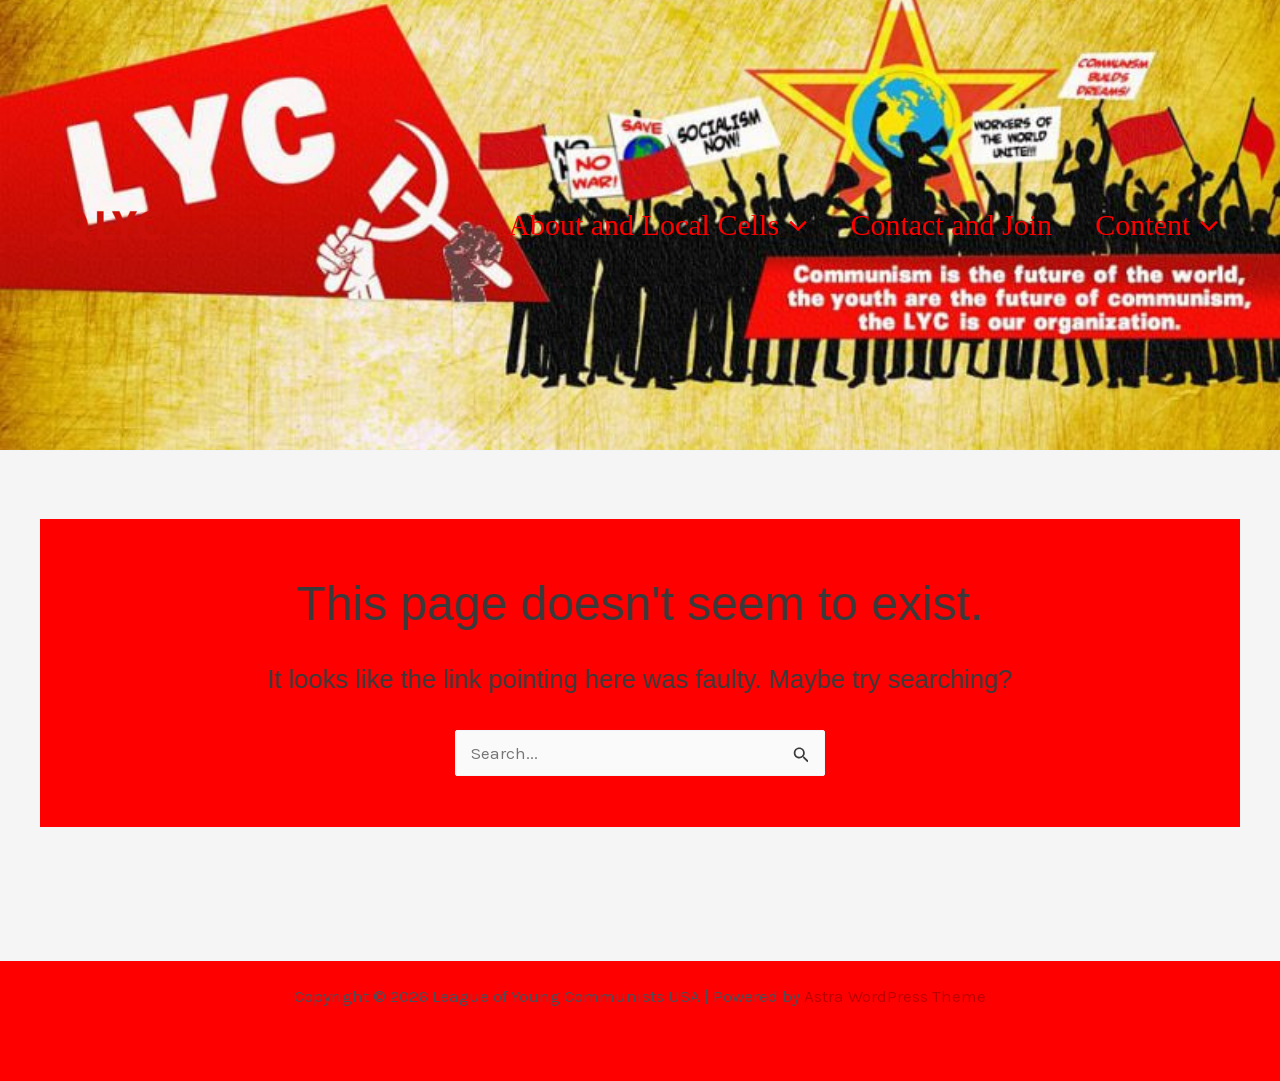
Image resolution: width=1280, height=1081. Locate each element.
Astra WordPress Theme (895, 996)
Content (1148, 225)
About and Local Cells (616, 225)
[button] (751, 225)
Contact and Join (926, 224)
